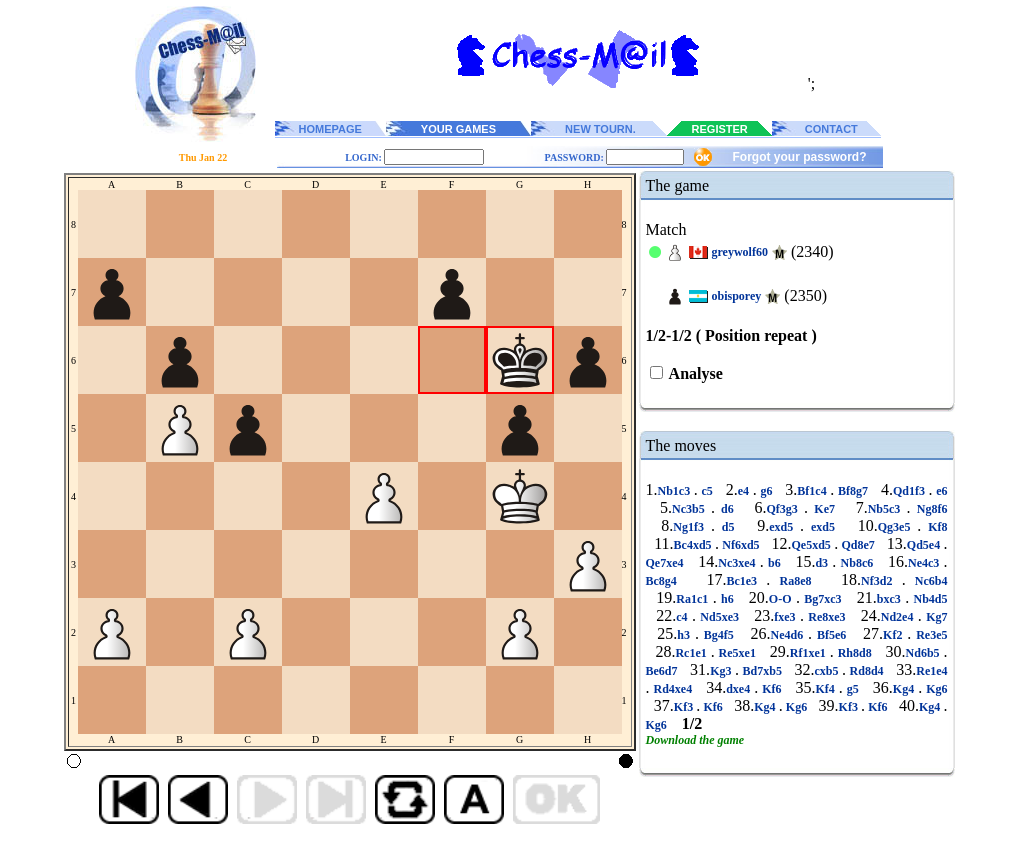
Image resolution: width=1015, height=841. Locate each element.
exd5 (784, 527)
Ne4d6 (790, 635)
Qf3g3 (786, 509)
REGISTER (720, 129)
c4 (684, 617)
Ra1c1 (694, 599)
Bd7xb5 (762, 671)
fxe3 (787, 617)
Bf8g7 (852, 491)
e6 (940, 491)
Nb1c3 (676, 491)
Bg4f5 (719, 635)
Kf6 (771, 689)
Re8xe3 (827, 617)
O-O (782, 599)
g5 (853, 689)
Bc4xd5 (694, 545)
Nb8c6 (856, 563)
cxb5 (829, 671)
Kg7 (935, 617)
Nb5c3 (887, 509)
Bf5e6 (831, 635)
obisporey (737, 296)
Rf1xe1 (810, 653)
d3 (823, 563)
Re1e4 (931, 671)
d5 (728, 527)
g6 (766, 491)
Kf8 (934, 527)
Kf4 (827, 689)
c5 (707, 491)
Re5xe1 (737, 653)
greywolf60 (740, 252)
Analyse (694, 373)
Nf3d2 (881, 581)
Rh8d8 (855, 653)
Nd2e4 (899, 617)
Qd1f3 (911, 491)
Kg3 (722, 671)
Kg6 (934, 689)
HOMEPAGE (330, 129)
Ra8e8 (795, 581)
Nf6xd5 (741, 545)
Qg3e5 (898, 527)
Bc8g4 (666, 581)
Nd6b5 (925, 653)
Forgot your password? (799, 157)
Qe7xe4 (667, 563)
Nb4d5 (928, 599)
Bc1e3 (746, 581)
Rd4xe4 (673, 689)
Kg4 (905, 689)
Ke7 (824, 509)
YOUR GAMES (458, 129)
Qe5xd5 (813, 545)
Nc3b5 (691, 509)
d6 (727, 509)
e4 (745, 491)
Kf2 (895, 635)
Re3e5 (929, 635)
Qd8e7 (858, 545)
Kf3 (685, 707)
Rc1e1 (692, 653)
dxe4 (740, 689)
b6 (774, 563)
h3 (686, 635)
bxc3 (891, 599)
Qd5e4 (925, 545)
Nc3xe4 (739, 563)
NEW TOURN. (600, 129)
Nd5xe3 (719, 617)
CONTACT (831, 129)
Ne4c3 (926, 563)
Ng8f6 (929, 509)
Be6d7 (664, 671)
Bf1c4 (813, 491)
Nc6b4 (927, 581)
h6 (727, 599)
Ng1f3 (692, 527)
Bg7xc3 (823, 599)
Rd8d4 (866, 671)
